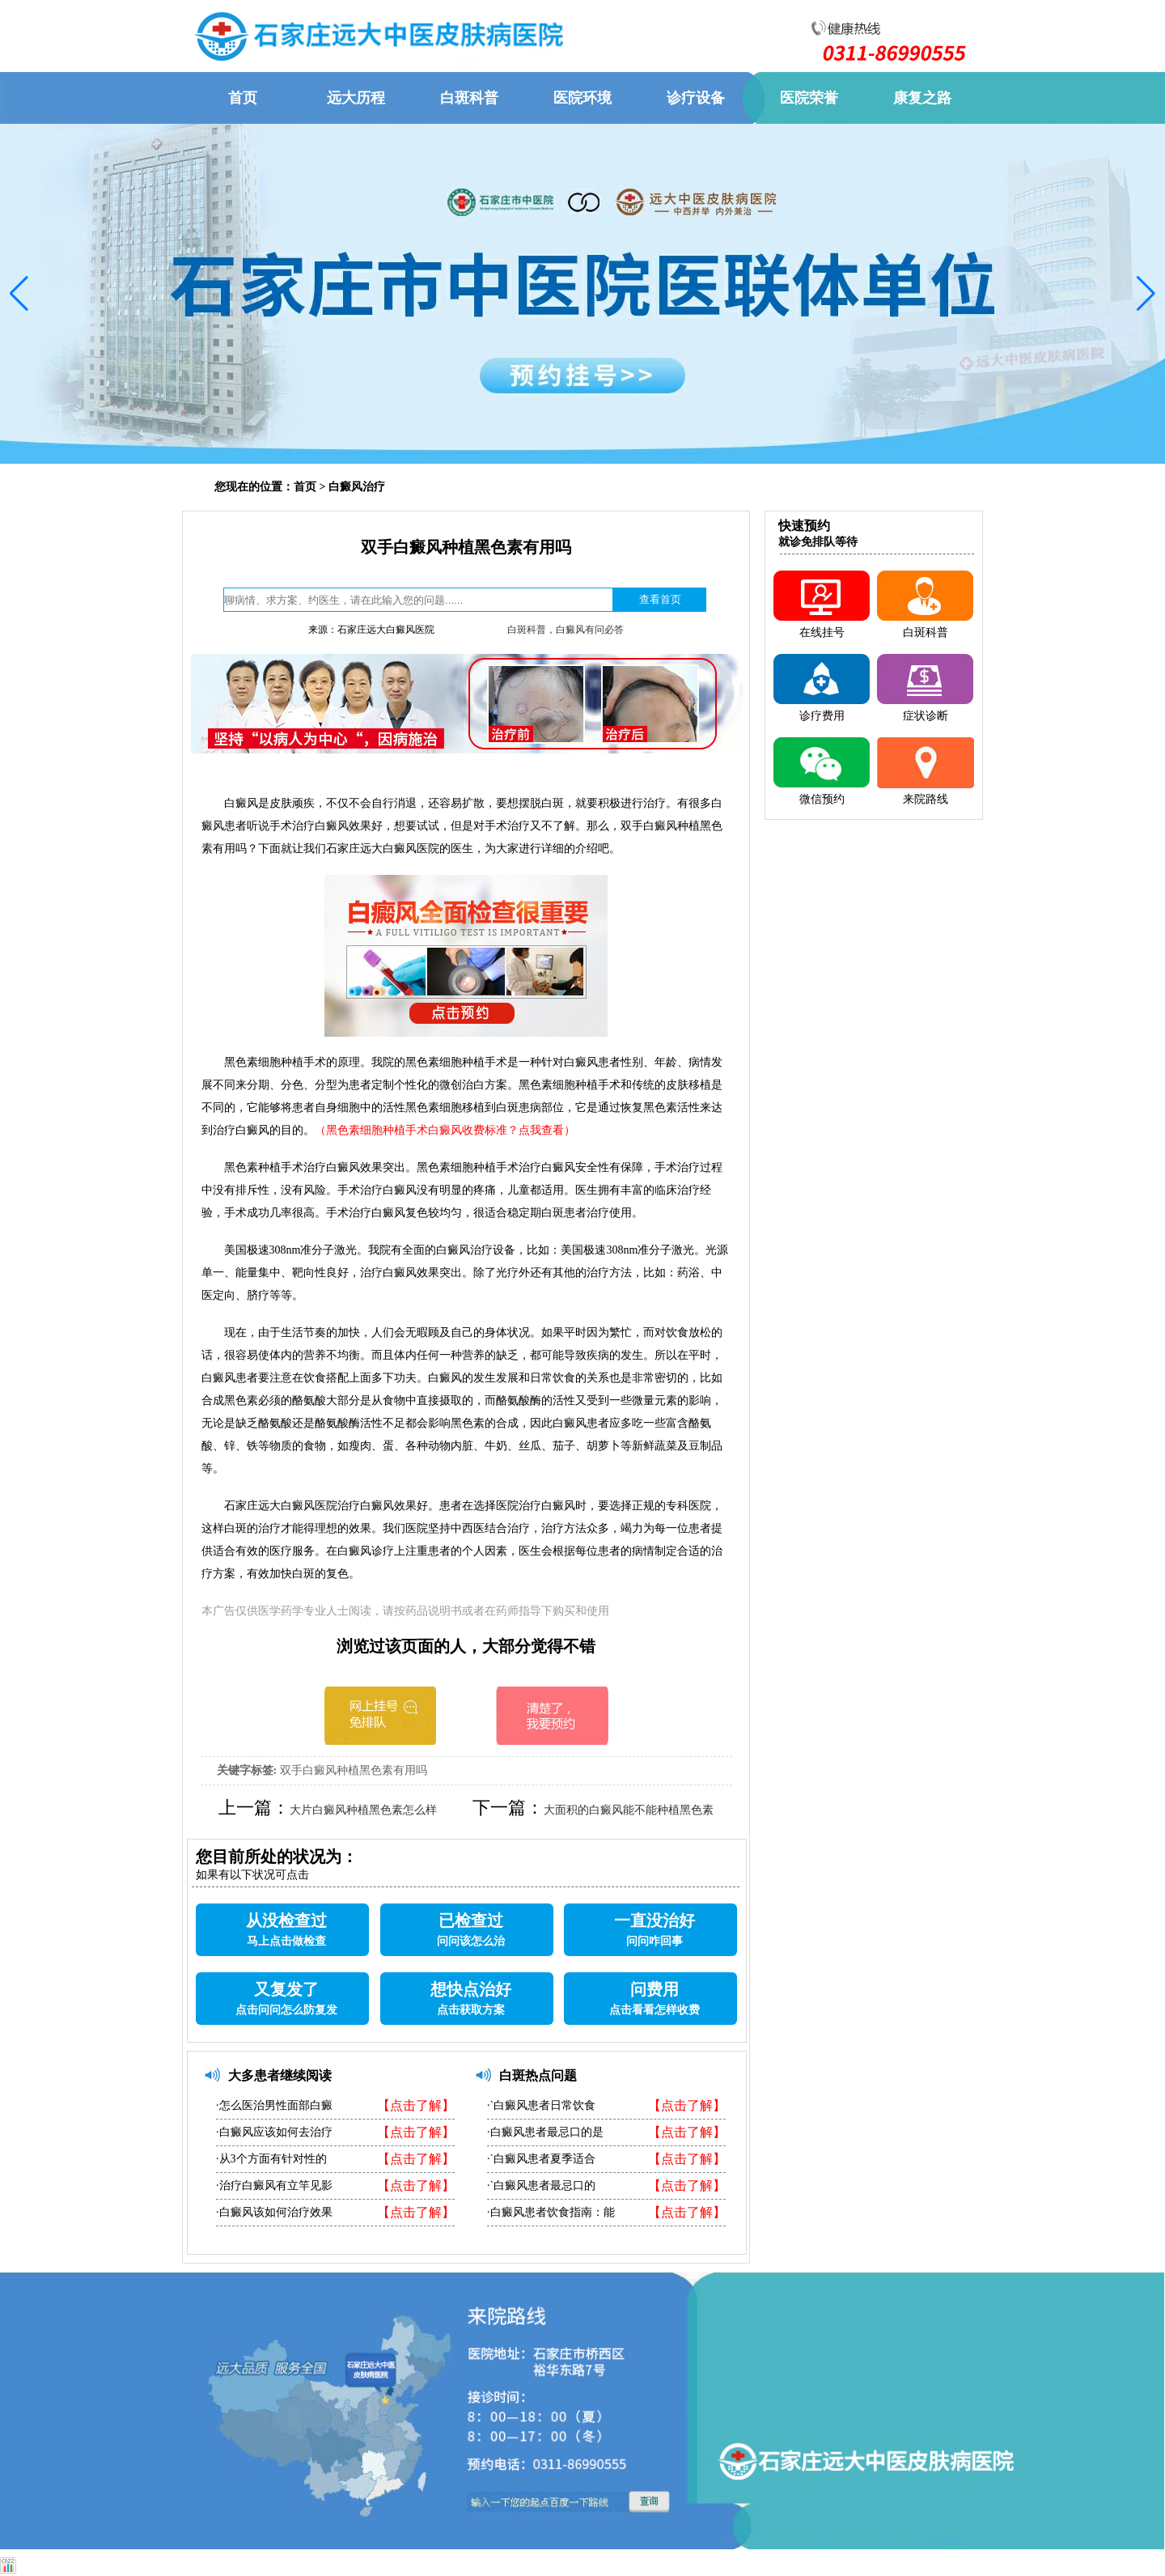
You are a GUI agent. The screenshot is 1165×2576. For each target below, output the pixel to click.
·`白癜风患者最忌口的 (541, 2185)
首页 (305, 487)
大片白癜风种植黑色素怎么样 (363, 1810)
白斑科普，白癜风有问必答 (565, 629)
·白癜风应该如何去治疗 (274, 2132)
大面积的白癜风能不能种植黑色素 (629, 1810)
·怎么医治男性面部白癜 (274, 2105)
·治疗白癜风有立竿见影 (274, 2185)
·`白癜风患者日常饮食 (541, 2105)
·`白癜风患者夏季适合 (541, 2159)
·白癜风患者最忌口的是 (545, 2132)
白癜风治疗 (356, 487)
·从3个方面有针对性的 (271, 2159)
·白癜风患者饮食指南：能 (551, 2212)
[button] (19, 294)
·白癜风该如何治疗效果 (274, 2212)
